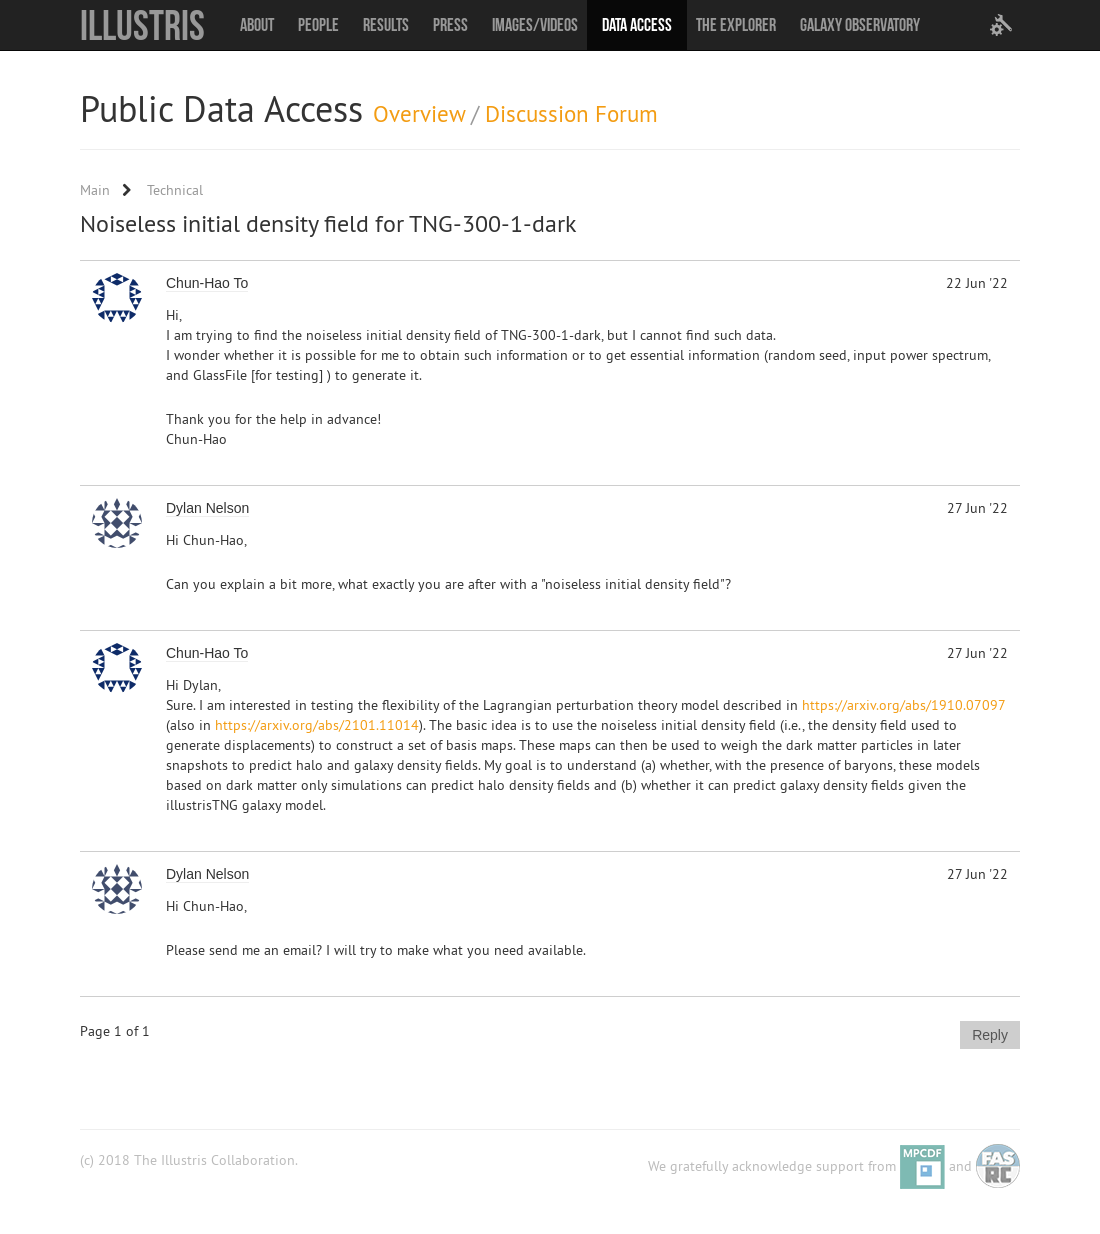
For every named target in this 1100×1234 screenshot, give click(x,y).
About (257, 25)
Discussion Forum (571, 113)
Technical (175, 190)
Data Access (637, 25)
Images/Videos (535, 25)
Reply (990, 1035)
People (318, 25)
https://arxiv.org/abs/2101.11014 (317, 725)
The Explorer (736, 25)
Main (95, 190)
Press (450, 25)
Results (386, 25)
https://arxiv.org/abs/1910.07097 (903, 705)
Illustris (142, 25)
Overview (419, 113)
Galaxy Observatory (860, 25)
